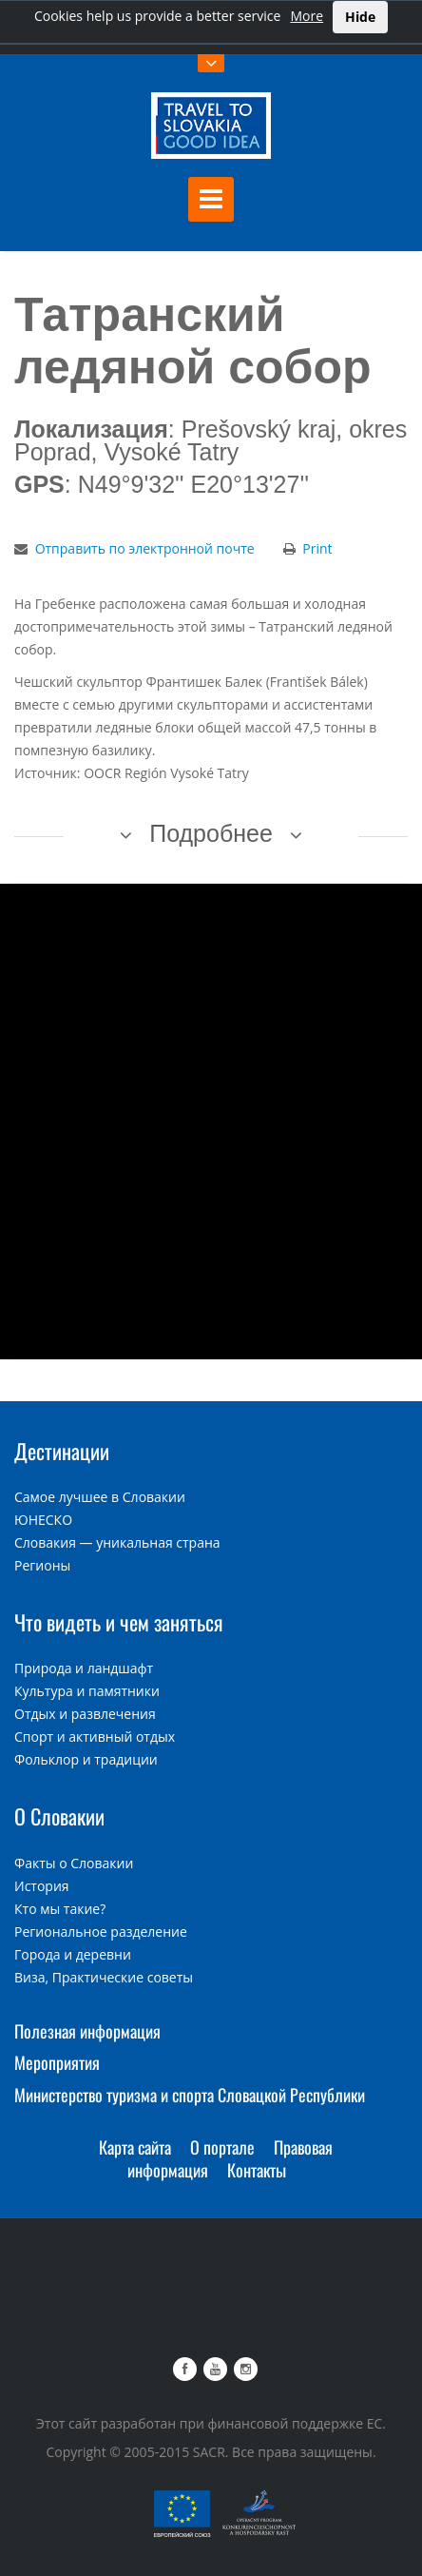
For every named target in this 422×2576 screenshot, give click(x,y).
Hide (360, 17)
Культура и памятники (87, 1691)
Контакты (256, 2169)
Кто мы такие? (60, 1909)
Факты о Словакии (73, 1863)
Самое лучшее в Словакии (99, 1497)
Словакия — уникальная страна (117, 1542)
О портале (222, 2147)
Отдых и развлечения (85, 1714)
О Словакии (59, 1816)
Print (317, 548)
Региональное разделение (100, 1931)
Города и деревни (72, 1954)
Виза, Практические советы (103, 1977)
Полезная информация (87, 2031)
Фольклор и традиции (86, 1759)
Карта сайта (135, 2147)
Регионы (42, 1565)
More (306, 16)
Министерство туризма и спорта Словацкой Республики (189, 2094)
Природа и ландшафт (83, 1668)
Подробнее (211, 833)
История (41, 1886)
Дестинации (61, 1450)
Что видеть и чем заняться (118, 1622)
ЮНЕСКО (43, 1520)
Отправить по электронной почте (145, 548)
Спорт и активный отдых (94, 1736)
